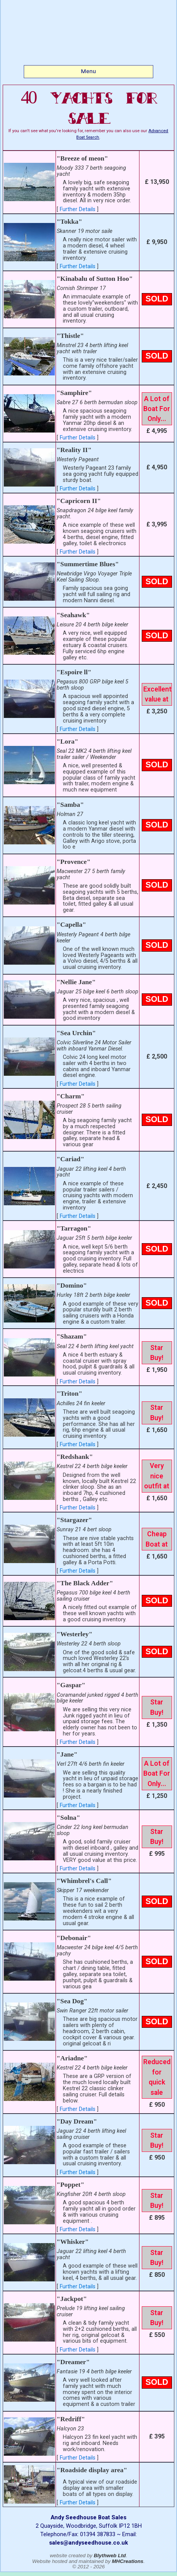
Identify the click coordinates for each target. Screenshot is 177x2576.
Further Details (77, 209)
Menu (88, 71)
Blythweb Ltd (110, 2555)
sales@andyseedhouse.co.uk (88, 2542)
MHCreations (127, 2561)
